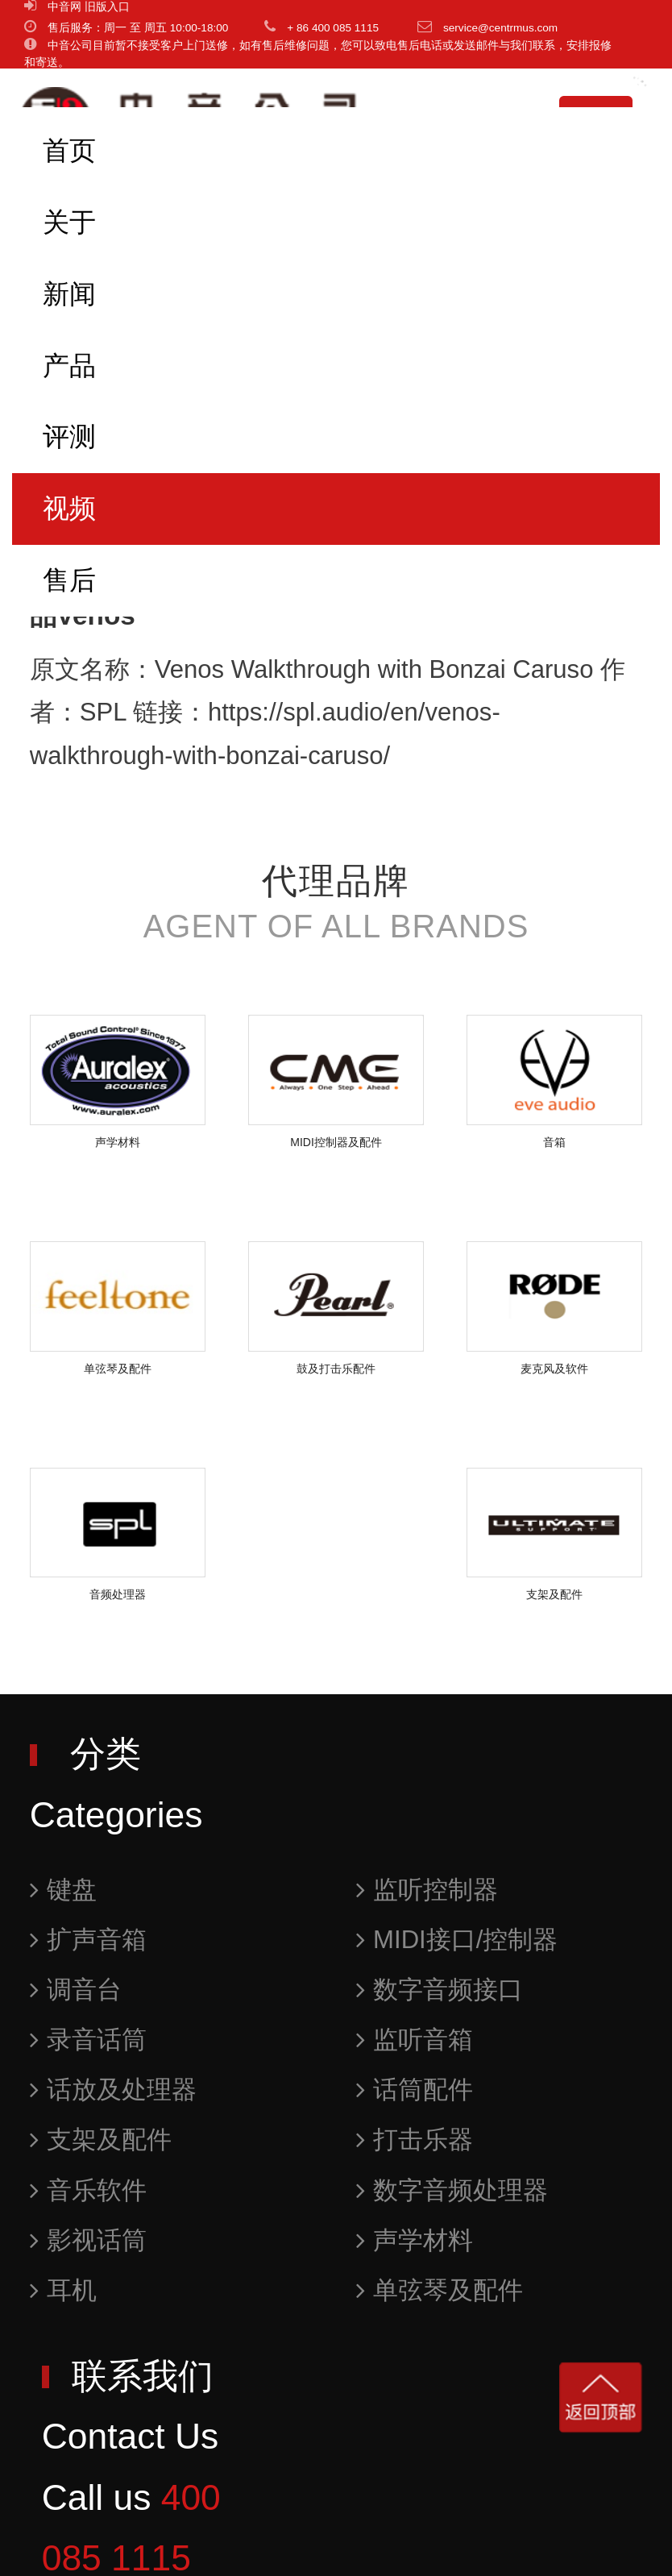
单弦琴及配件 (439, 2290)
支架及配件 (101, 2139)
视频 (69, 508)
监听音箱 (414, 2039)
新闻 (69, 294)
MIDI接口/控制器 (457, 1940)
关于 (69, 222)
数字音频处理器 (452, 2190)
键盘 (63, 1890)
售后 (69, 580)
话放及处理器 (113, 2089)
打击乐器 (414, 2139)
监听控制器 (427, 1890)
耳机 (63, 2290)
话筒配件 (414, 2089)
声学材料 (414, 2240)
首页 (69, 150)
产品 (69, 365)
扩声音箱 (88, 1940)
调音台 (76, 1990)
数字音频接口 (439, 1990)
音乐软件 (88, 2190)
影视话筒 (88, 2240)
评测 (69, 436)
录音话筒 (88, 2039)
